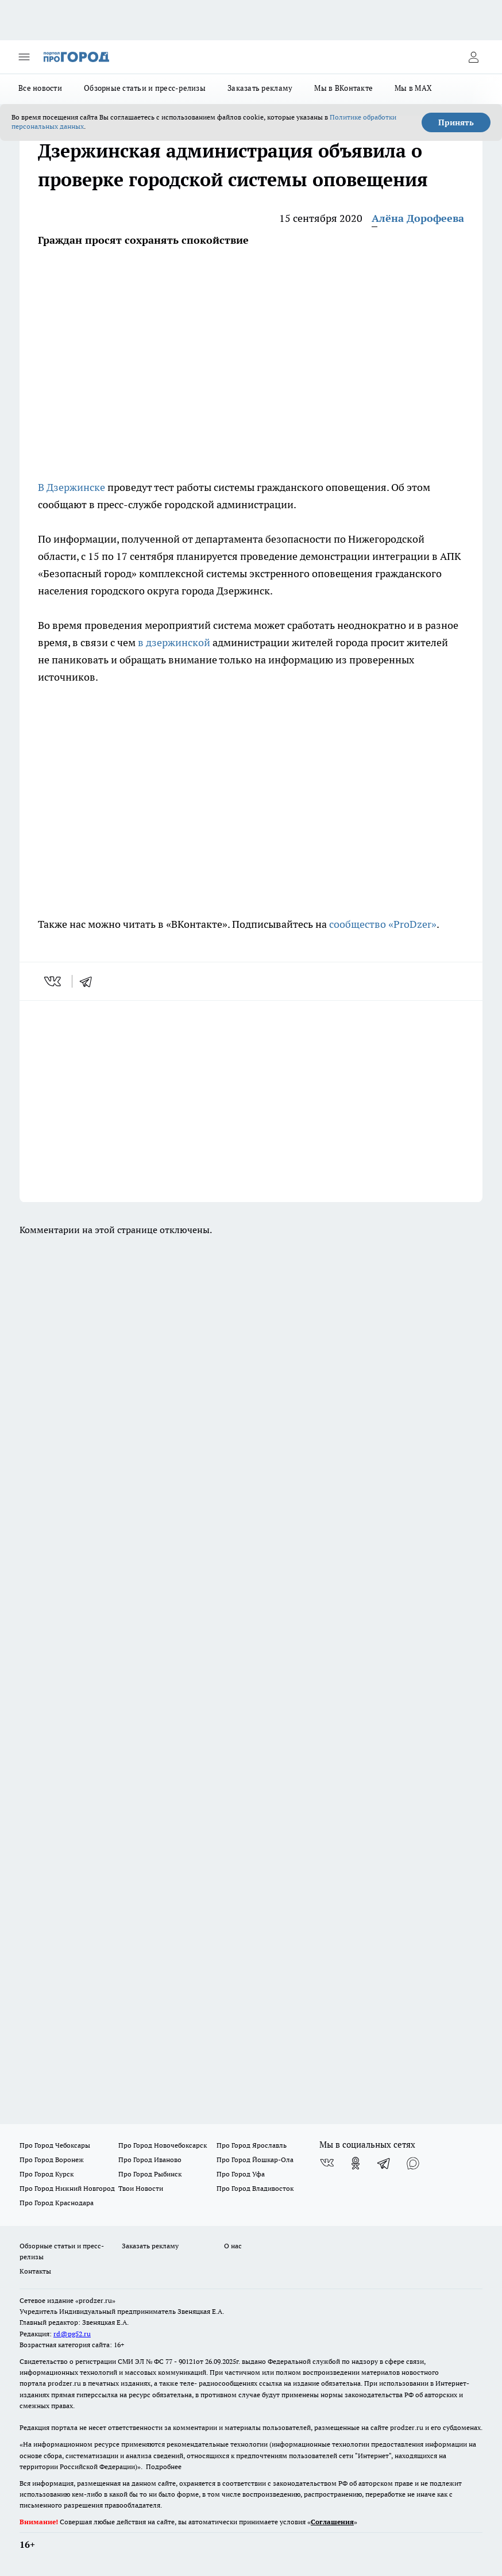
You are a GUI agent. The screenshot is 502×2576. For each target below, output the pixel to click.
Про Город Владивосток (255, 2188)
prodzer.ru (64, 2383)
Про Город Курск (47, 2174)
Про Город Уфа (241, 2174)
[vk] (54, 981)
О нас (233, 2245)
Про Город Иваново (150, 2159)
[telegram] (89, 981)
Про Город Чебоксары (55, 2145)
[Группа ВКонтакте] (326, 2163)
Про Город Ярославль (252, 2145)
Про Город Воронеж (52, 2159)
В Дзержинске (72, 487)
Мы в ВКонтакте (343, 88)
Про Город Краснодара (57, 2202)
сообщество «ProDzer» (382, 924)
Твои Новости (140, 2188)
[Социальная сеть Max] (413, 2163)
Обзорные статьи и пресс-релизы (145, 88)
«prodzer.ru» (95, 2300)
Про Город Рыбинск (150, 2174)
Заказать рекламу (259, 88)
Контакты (35, 2271)
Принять (456, 122)
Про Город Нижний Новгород (67, 2188)
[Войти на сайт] (473, 56)
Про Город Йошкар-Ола (255, 2159)
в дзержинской (174, 642)
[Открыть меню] (24, 56)
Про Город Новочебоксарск (162, 2145)
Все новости (40, 88)
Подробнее (164, 2466)
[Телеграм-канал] (384, 2163)
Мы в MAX (413, 88)
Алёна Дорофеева (418, 218)
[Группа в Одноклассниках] (355, 2163)
